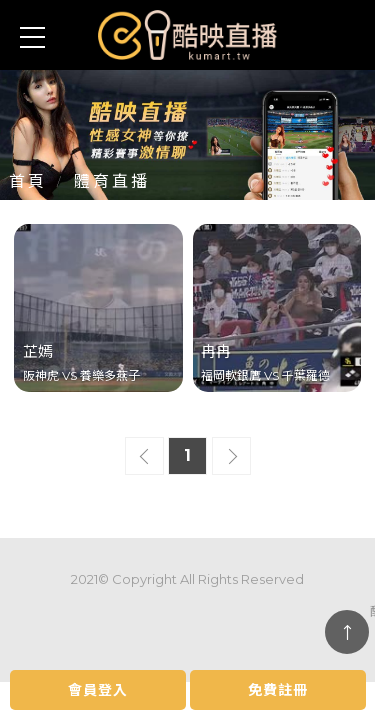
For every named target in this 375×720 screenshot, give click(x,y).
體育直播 (112, 181)
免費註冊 (278, 690)
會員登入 (98, 690)
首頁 (28, 181)
